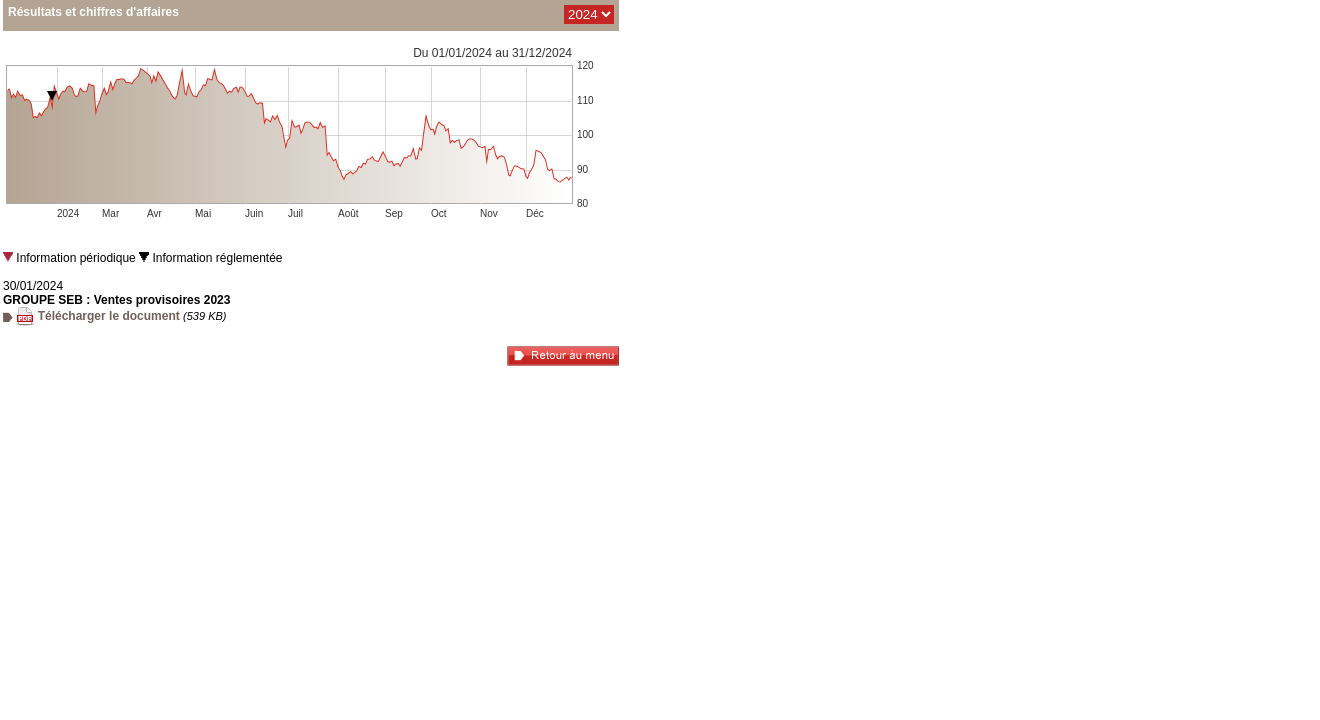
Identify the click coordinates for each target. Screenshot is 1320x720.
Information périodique (69, 258)
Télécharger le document (106, 316)
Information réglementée (210, 258)
